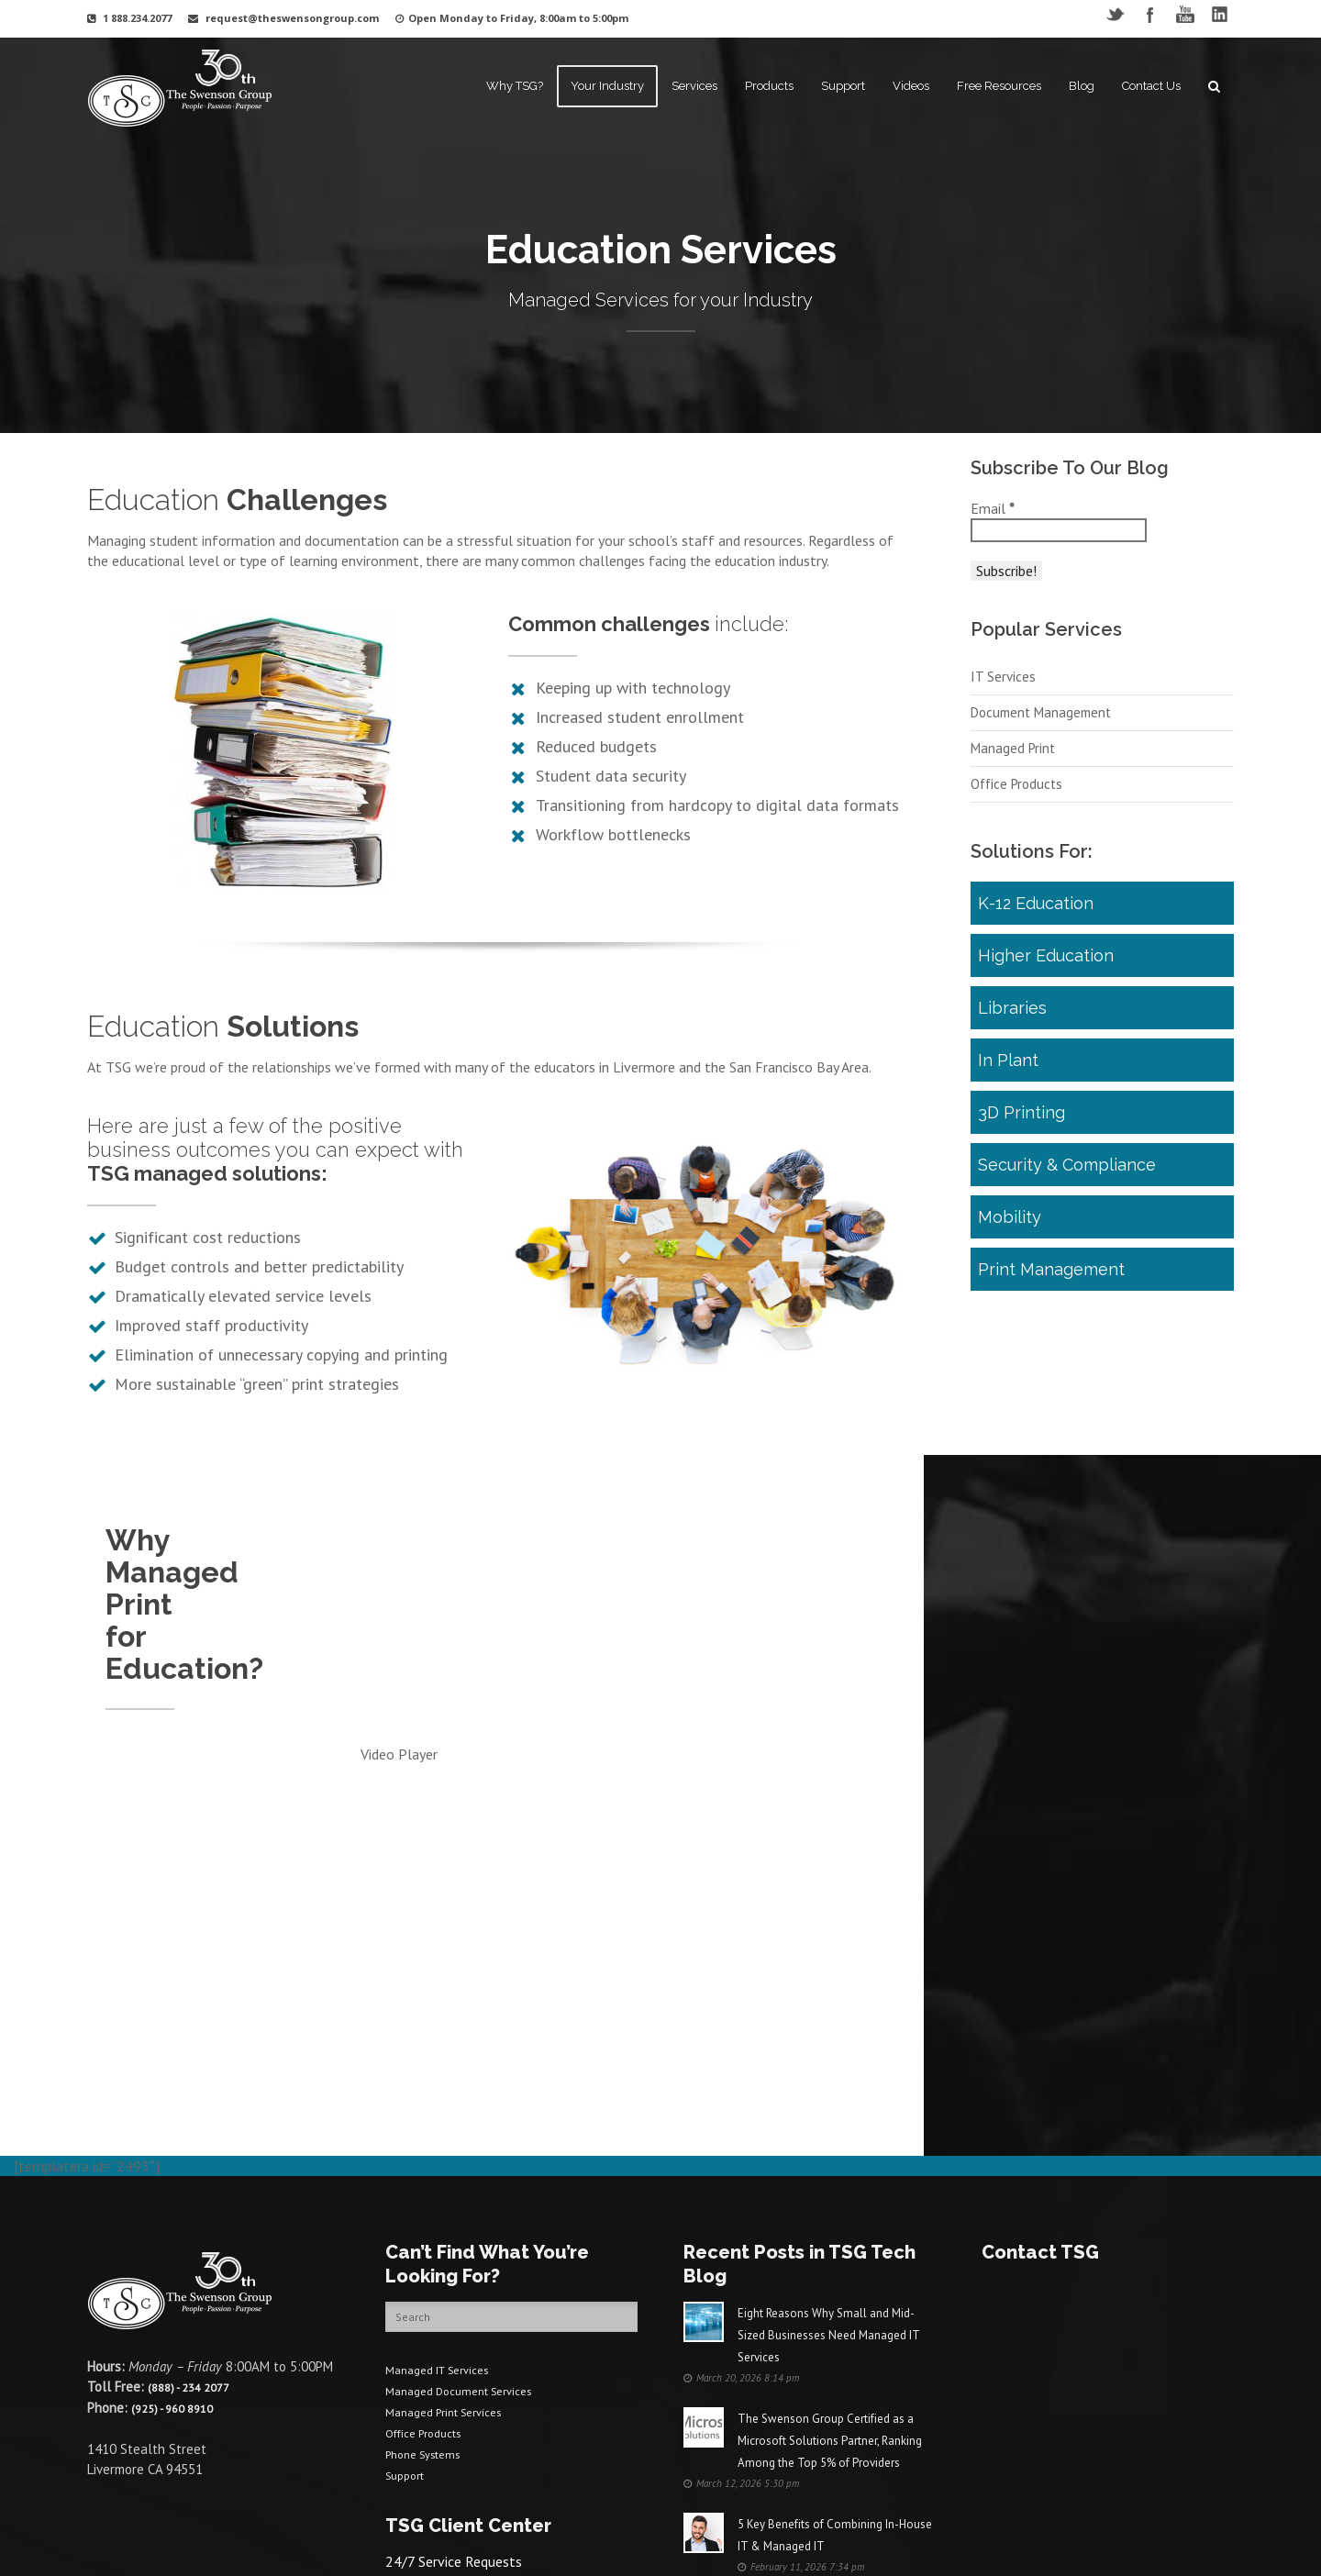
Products (769, 86)
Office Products (1016, 813)
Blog (1081, 86)
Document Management (1041, 741)
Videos (911, 86)
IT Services (1003, 706)
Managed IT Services (446, 2240)
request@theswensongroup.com (292, 18)
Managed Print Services (453, 2281)
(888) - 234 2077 (195, 2258)
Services (694, 86)
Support (843, 86)
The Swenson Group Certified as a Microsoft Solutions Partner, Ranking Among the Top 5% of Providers (830, 2312)
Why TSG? (514, 86)
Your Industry (607, 86)
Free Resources (999, 86)
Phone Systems (430, 2321)
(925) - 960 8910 (179, 2278)
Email (993, 508)
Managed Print (1013, 777)
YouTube (1185, 14)
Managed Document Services (470, 2261)
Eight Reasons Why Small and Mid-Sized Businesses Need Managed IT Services (828, 2207)
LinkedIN (1219, 14)
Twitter (1115, 14)
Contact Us (1151, 86)
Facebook (1150, 14)
